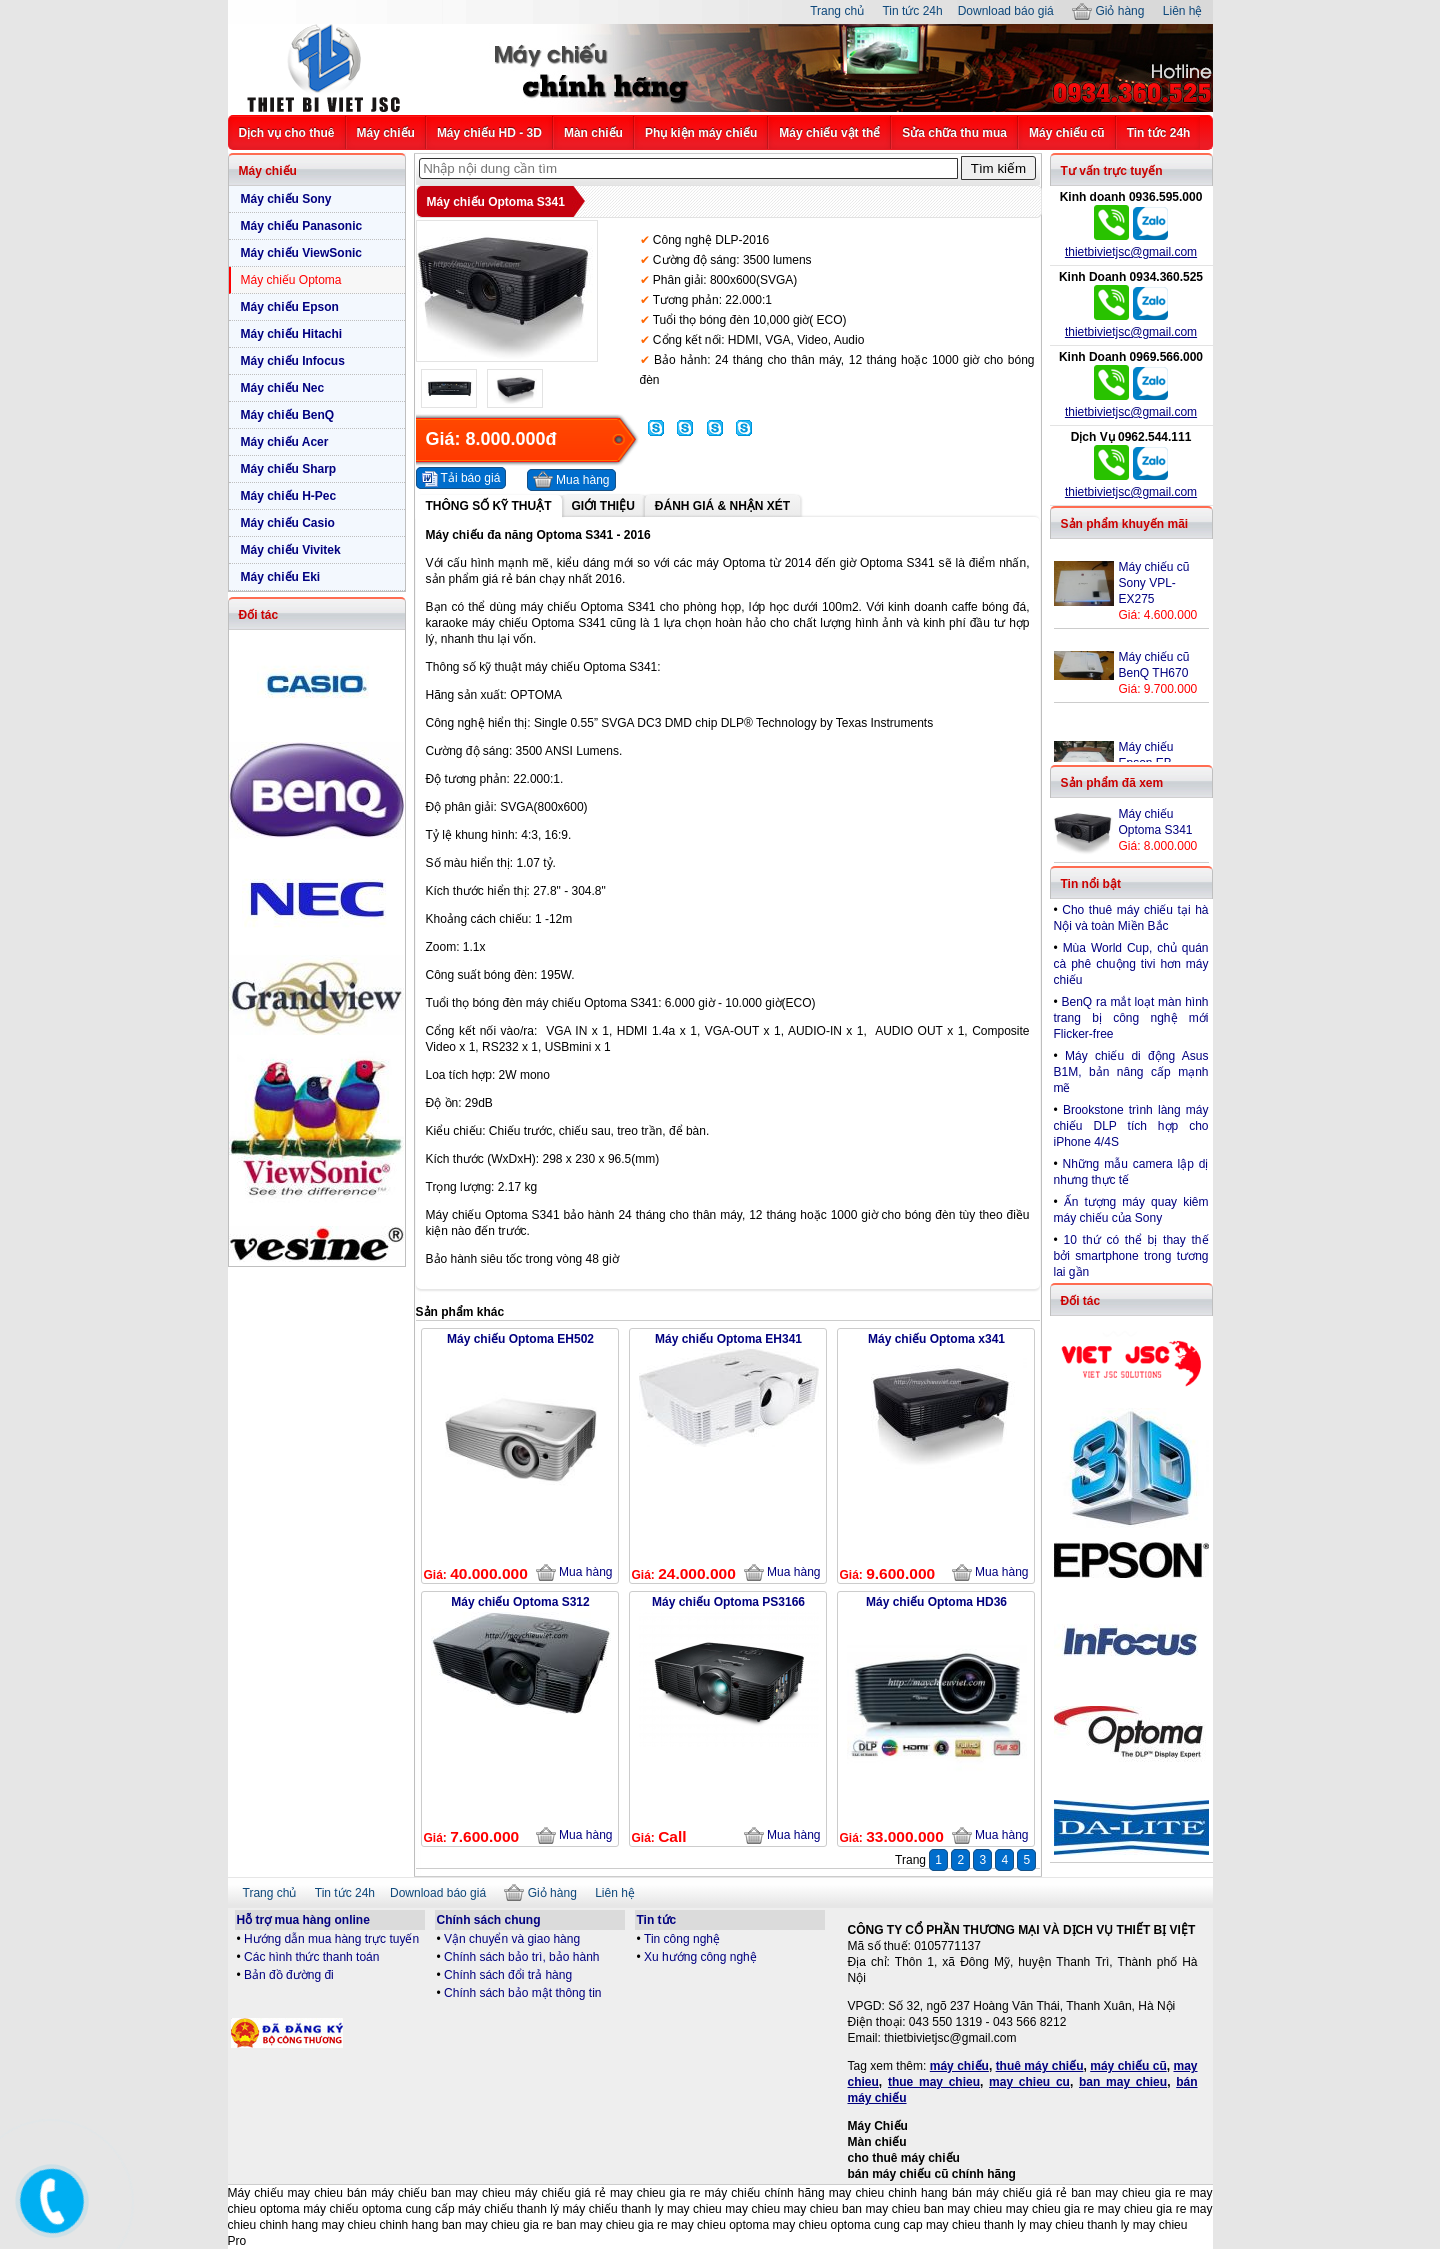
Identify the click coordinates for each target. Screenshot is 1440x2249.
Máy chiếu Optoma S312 (520, 1602)
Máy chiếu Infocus (293, 361)
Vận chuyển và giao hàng (512, 1939)
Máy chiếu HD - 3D (489, 133)
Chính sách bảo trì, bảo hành (521, 1957)
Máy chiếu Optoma (291, 280)
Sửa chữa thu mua (954, 133)
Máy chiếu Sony (286, 199)
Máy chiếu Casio (288, 523)
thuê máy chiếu (1040, 2066)
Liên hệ (1183, 11)
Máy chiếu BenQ (288, 415)
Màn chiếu (593, 133)
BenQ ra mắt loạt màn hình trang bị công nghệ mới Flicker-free (1131, 1018)
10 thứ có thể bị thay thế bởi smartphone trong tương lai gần (1131, 1256)
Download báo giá (1006, 11)
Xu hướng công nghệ (700, 1957)
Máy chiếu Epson (290, 307)
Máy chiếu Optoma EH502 (520, 1339)
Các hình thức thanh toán (311, 1957)
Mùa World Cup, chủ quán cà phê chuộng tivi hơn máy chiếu (1131, 964)
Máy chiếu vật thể (829, 133)
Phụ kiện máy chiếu (701, 133)
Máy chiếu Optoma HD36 (936, 1602)
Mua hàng (571, 480)
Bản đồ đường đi (289, 1975)
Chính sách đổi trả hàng (508, 1975)
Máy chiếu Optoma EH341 (728, 1339)
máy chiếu (959, 2066)
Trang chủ (837, 11)
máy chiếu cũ (1128, 2066)
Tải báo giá (461, 479)
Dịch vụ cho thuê (287, 133)
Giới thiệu (603, 506)
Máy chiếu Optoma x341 (936, 1339)
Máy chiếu (386, 133)
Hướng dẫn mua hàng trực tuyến (331, 1939)
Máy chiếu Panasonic (302, 226)
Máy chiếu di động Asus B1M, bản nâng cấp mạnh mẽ (1131, 1072)
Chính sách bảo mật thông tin (522, 1993)
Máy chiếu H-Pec (289, 496)
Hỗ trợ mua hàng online (303, 1920)
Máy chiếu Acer (285, 442)
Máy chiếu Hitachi (292, 334)
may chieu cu (1029, 2082)
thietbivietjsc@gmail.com (1131, 252)
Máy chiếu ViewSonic (301, 253)
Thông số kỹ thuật (489, 506)
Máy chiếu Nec (283, 388)
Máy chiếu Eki (281, 577)
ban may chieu (1123, 2082)
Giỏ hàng (1108, 11)
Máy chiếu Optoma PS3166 (728, 1602)
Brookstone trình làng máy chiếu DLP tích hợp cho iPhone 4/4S (1131, 1126)
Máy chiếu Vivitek (291, 550)
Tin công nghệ (682, 1939)
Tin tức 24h (912, 11)
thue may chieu (934, 2082)
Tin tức (657, 1920)
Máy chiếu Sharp (289, 469)
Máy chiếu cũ (1067, 133)
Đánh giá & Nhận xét (722, 506)
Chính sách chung (489, 1920)
